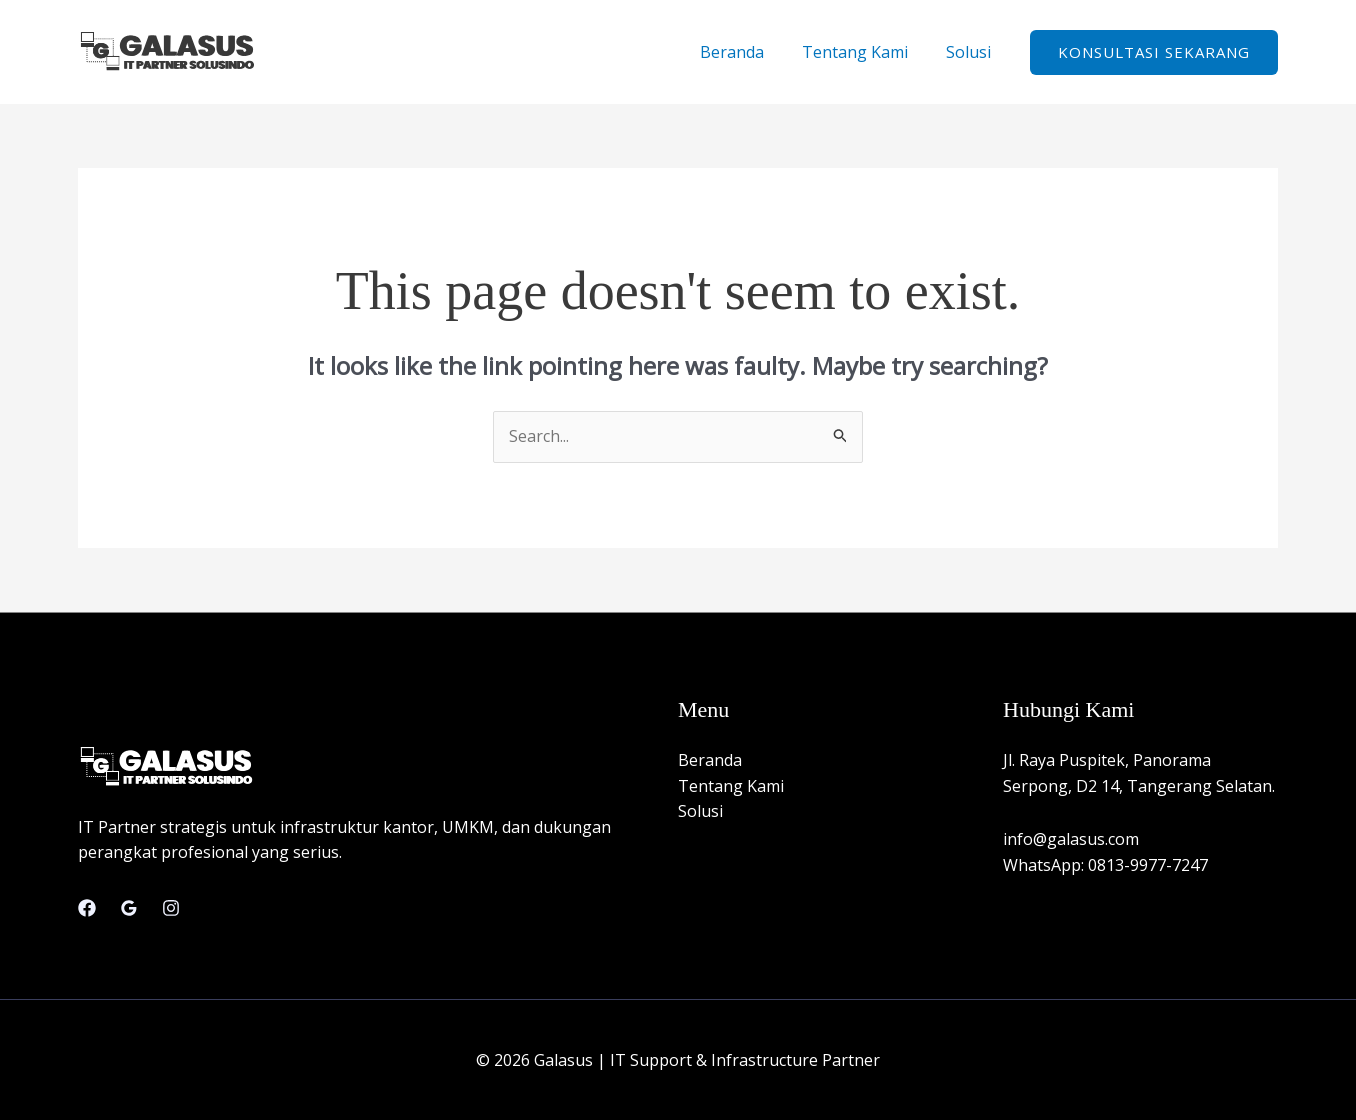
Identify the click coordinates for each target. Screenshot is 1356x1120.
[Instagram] (171, 908)
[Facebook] (87, 908)
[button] (1154, 52)
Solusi (971, 52)
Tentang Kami (864, 52)
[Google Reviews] (129, 908)
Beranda (747, 52)
